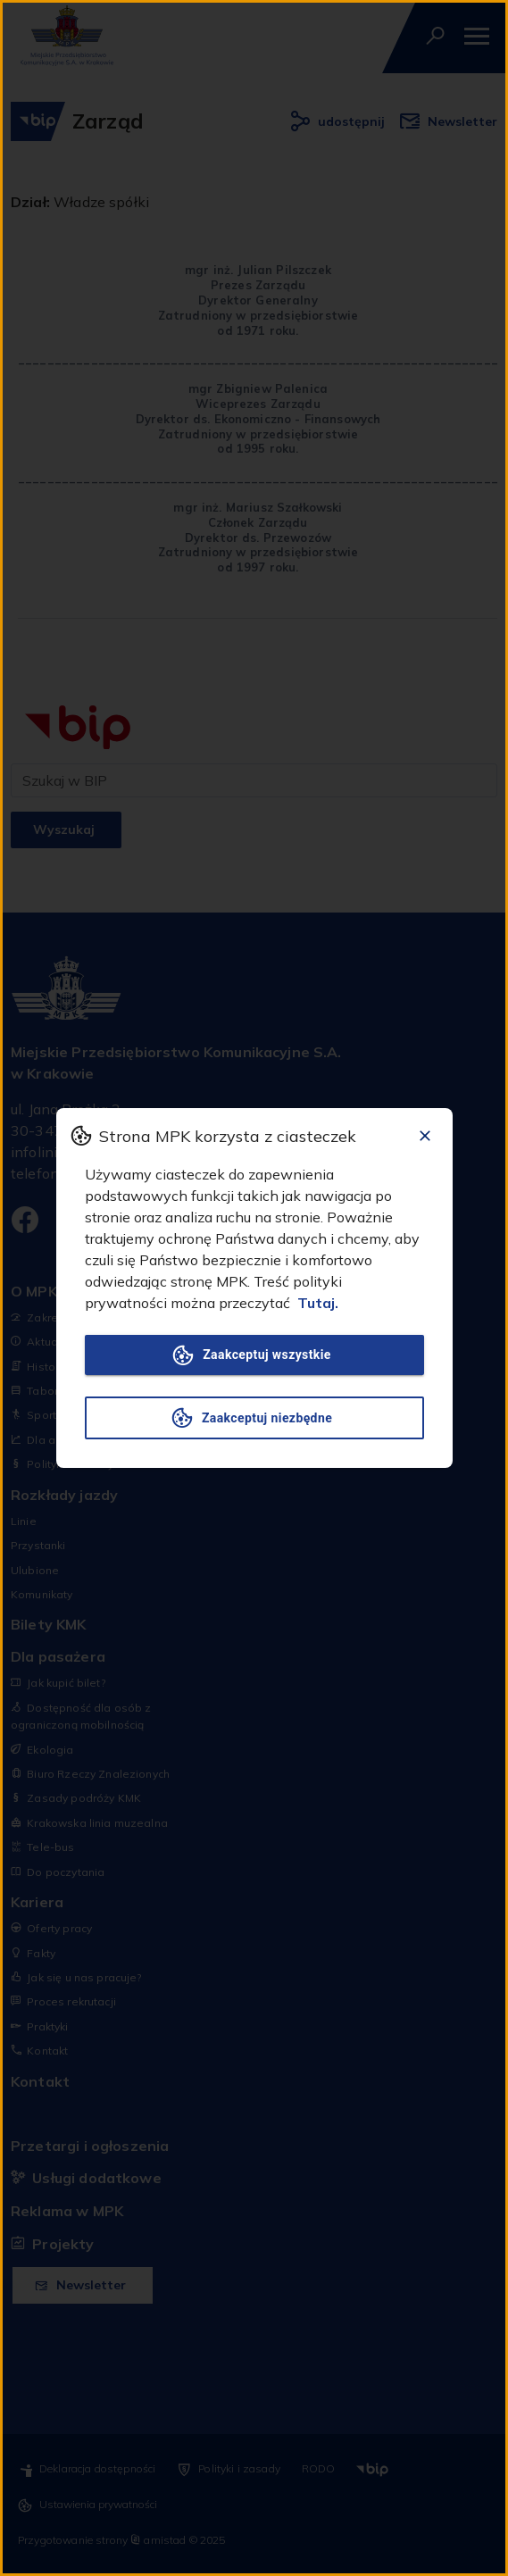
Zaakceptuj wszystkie (254, 1355)
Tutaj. (317, 1303)
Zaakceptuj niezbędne (254, 1418)
